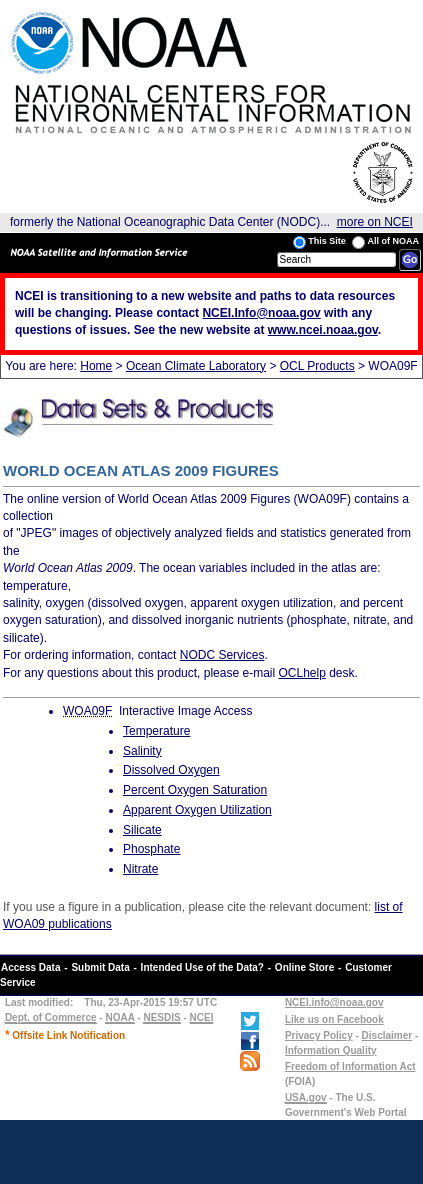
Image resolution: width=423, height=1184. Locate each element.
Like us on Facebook (334, 1019)
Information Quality (331, 1050)
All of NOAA (385, 242)
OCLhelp (301, 673)
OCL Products (317, 366)
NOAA (119, 1017)
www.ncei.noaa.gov (323, 330)
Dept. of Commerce (51, 1017)
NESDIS (161, 1017)
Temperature (156, 731)
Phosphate (151, 849)
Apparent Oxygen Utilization (197, 810)
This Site (319, 242)
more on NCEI (375, 222)
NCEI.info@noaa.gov (334, 1002)
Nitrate (140, 869)
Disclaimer (387, 1035)
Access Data (30, 967)
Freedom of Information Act (350, 1066)
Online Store (304, 967)
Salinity (142, 751)
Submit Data (100, 967)
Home (96, 366)
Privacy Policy (319, 1035)
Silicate (142, 830)
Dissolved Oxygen (171, 770)
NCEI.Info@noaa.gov (261, 313)
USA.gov (306, 1097)
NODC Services (222, 655)
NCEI (202, 1017)
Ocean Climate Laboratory (196, 366)
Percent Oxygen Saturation (195, 790)
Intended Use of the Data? (202, 967)
